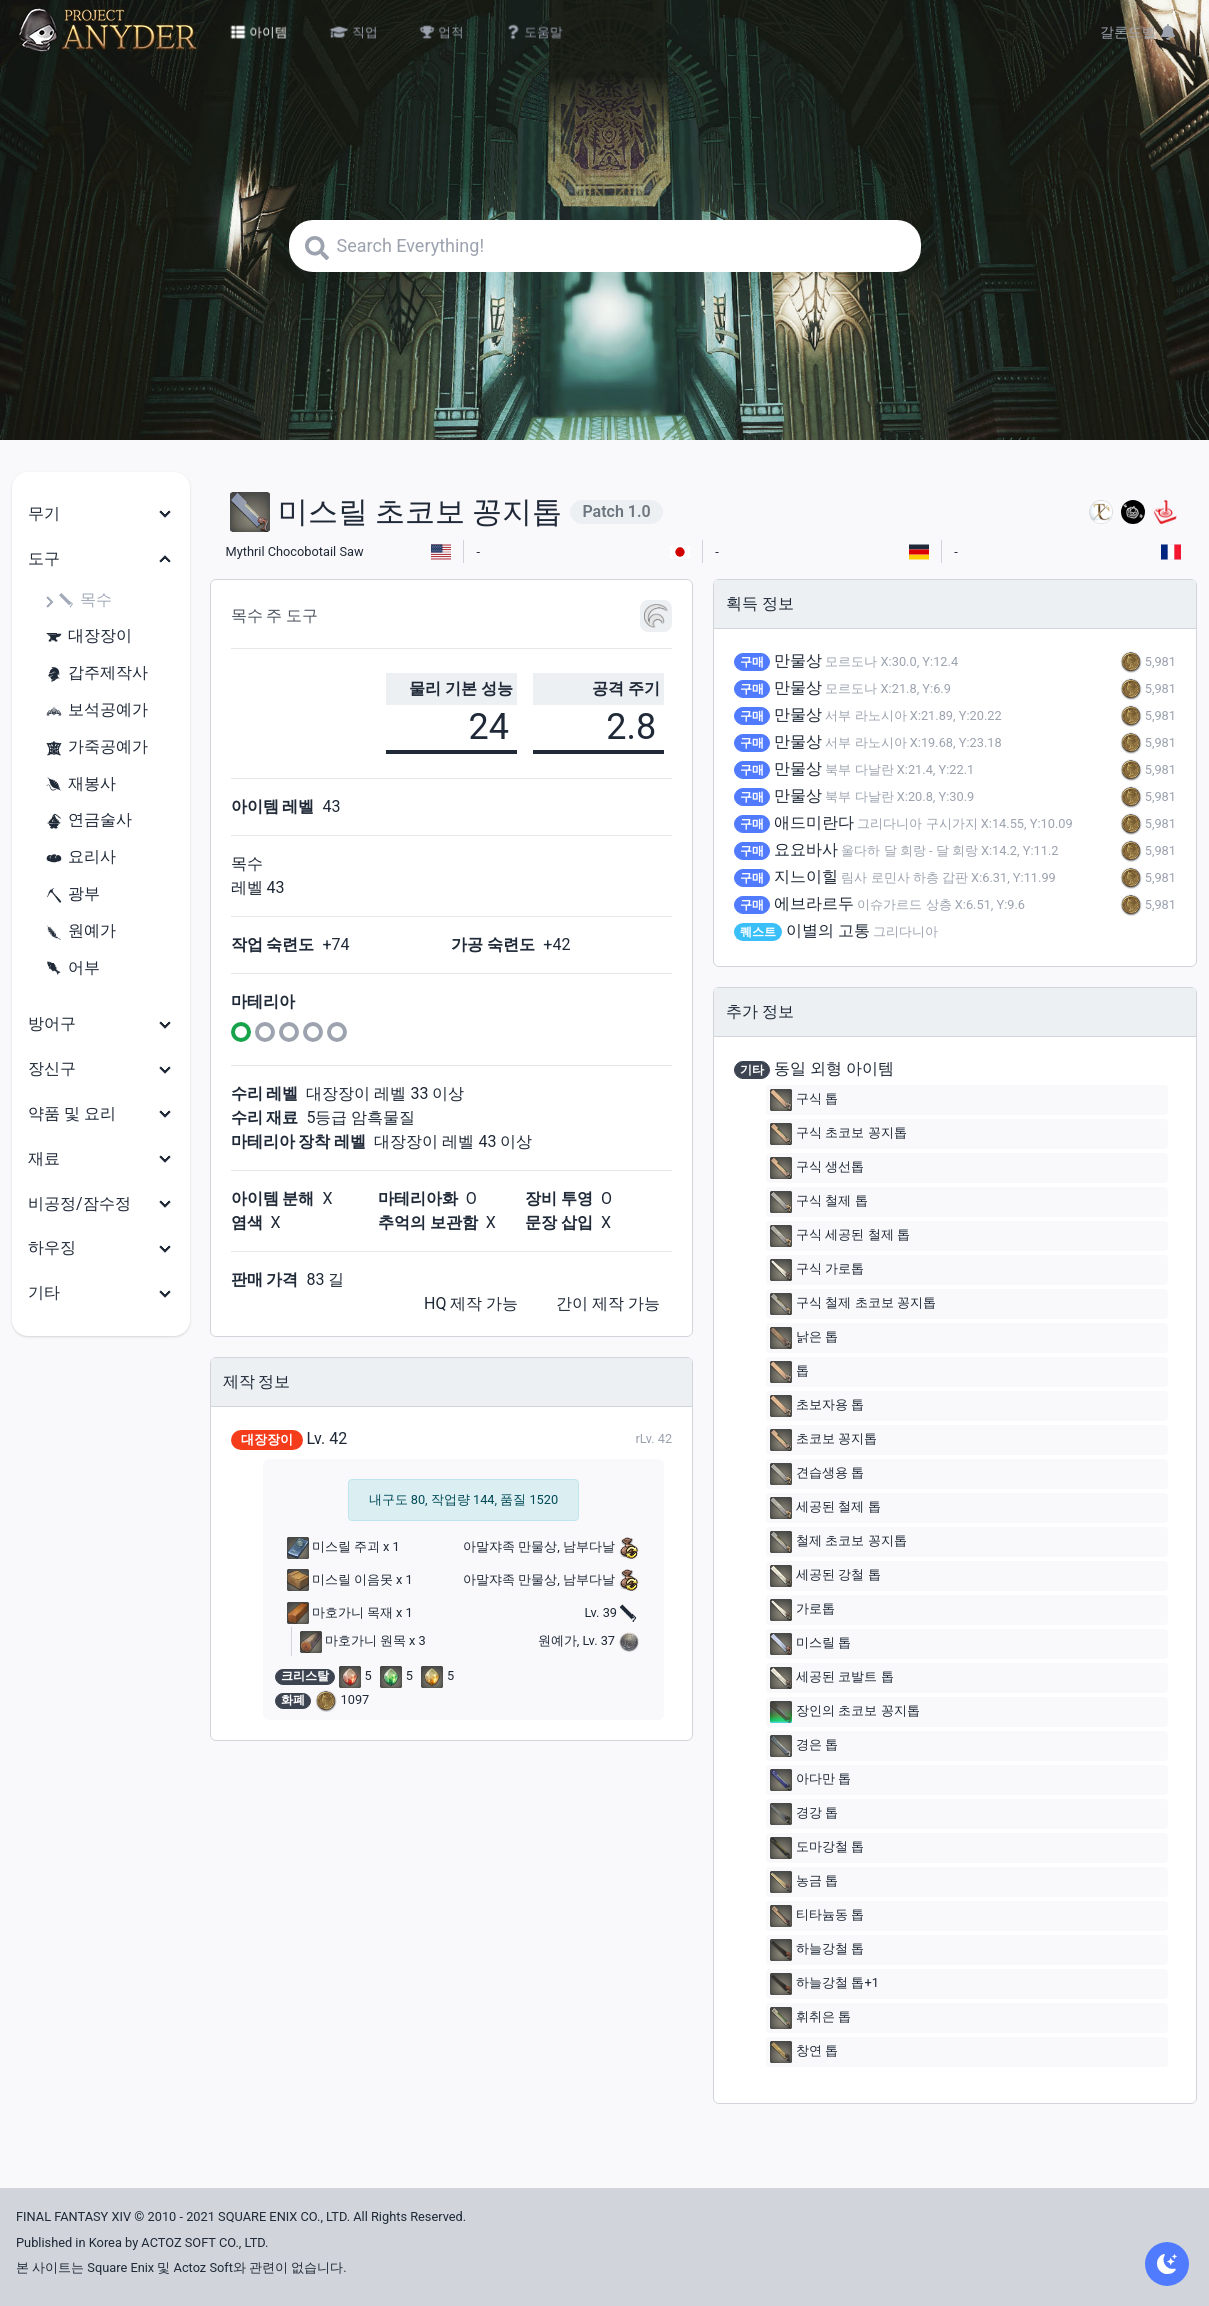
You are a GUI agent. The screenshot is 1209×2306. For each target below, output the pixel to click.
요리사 (80, 857)
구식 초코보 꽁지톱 (838, 1134)
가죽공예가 (96, 747)
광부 (72, 894)
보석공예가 (96, 710)
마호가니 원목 (353, 1640)
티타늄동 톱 (817, 1916)
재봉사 (80, 784)
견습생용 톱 (817, 1474)
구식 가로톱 (817, 1270)
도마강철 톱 (817, 1848)
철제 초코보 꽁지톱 (838, 1542)
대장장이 (88, 636)
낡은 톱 (804, 1338)
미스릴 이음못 (340, 1579)
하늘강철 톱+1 (824, 1984)
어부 (72, 968)
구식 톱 (804, 1100)
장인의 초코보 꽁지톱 (844, 1712)
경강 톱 (804, 1814)
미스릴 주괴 (333, 1546)
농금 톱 (804, 1882)
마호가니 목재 (340, 1612)
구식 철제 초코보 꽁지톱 (853, 1304)
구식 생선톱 (817, 1168)
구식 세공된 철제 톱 (840, 1236)
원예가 (80, 931)
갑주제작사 (96, 673)
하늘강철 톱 (817, 1950)
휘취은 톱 (810, 2018)
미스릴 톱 (810, 1644)
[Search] (605, 246)
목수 (84, 600)
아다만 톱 (810, 1780)
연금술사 (88, 820)
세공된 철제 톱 (825, 1508)
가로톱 (802, 1610)
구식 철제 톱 (818, 1202)
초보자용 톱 (817, 1406)
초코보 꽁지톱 (823, 1440)
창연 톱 (804, 2052)
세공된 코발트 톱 (831, 1678)
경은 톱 (804, 1746)
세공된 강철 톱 (825, 1576)
